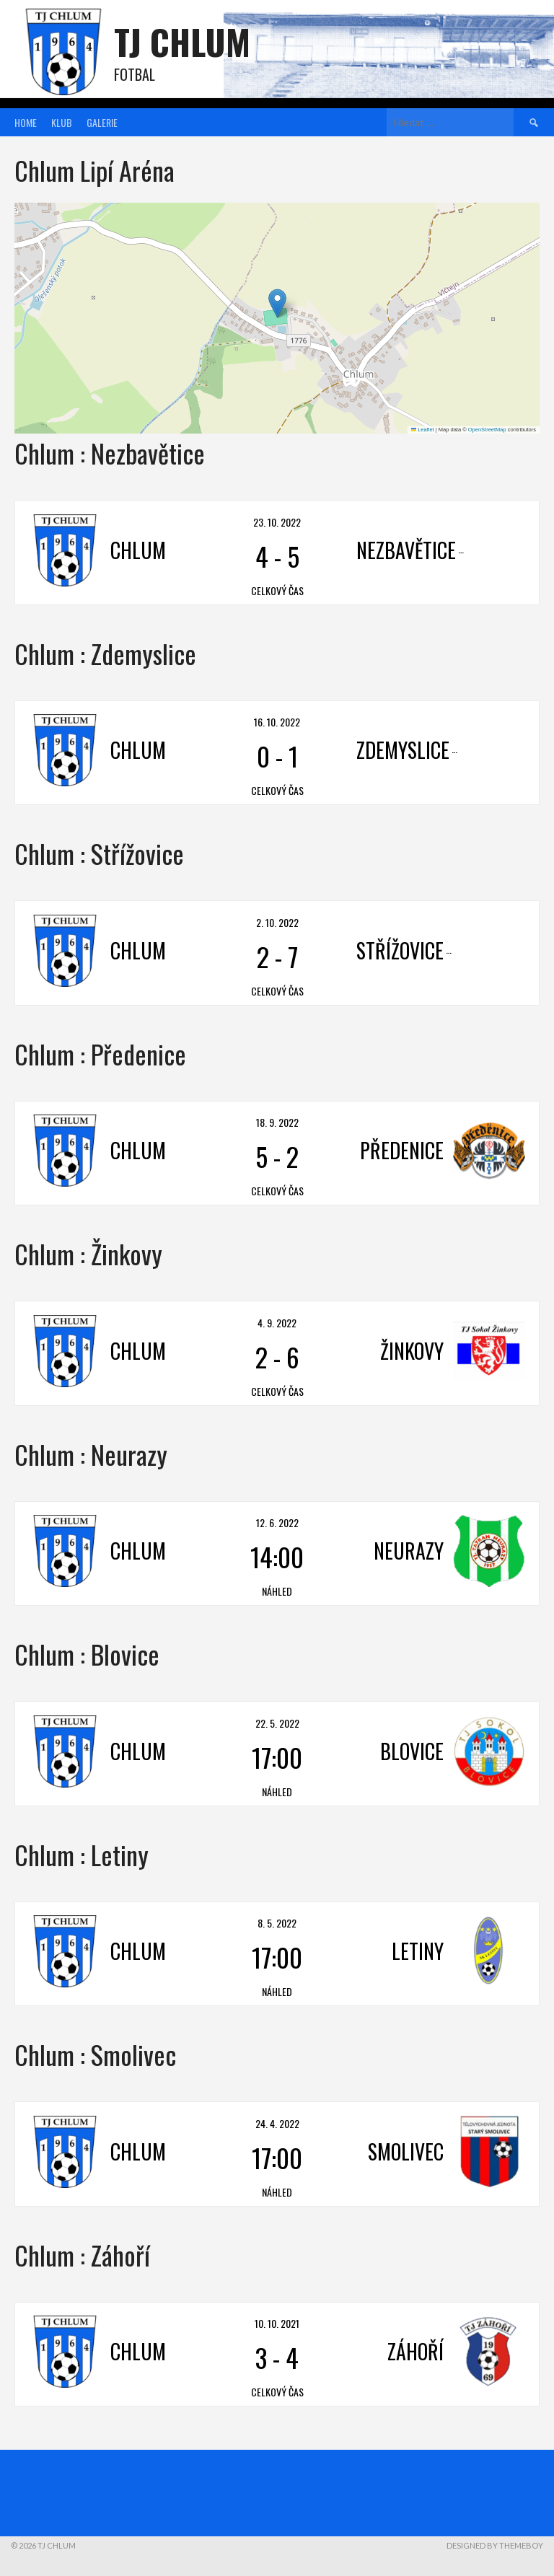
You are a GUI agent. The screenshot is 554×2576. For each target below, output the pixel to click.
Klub (61, 122)
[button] (277, 303)
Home (25, 122)
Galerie (102, 122)
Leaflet (422, 429)
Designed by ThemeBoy (495, 2545)
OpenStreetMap (487, 429)
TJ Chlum (182, 41)
